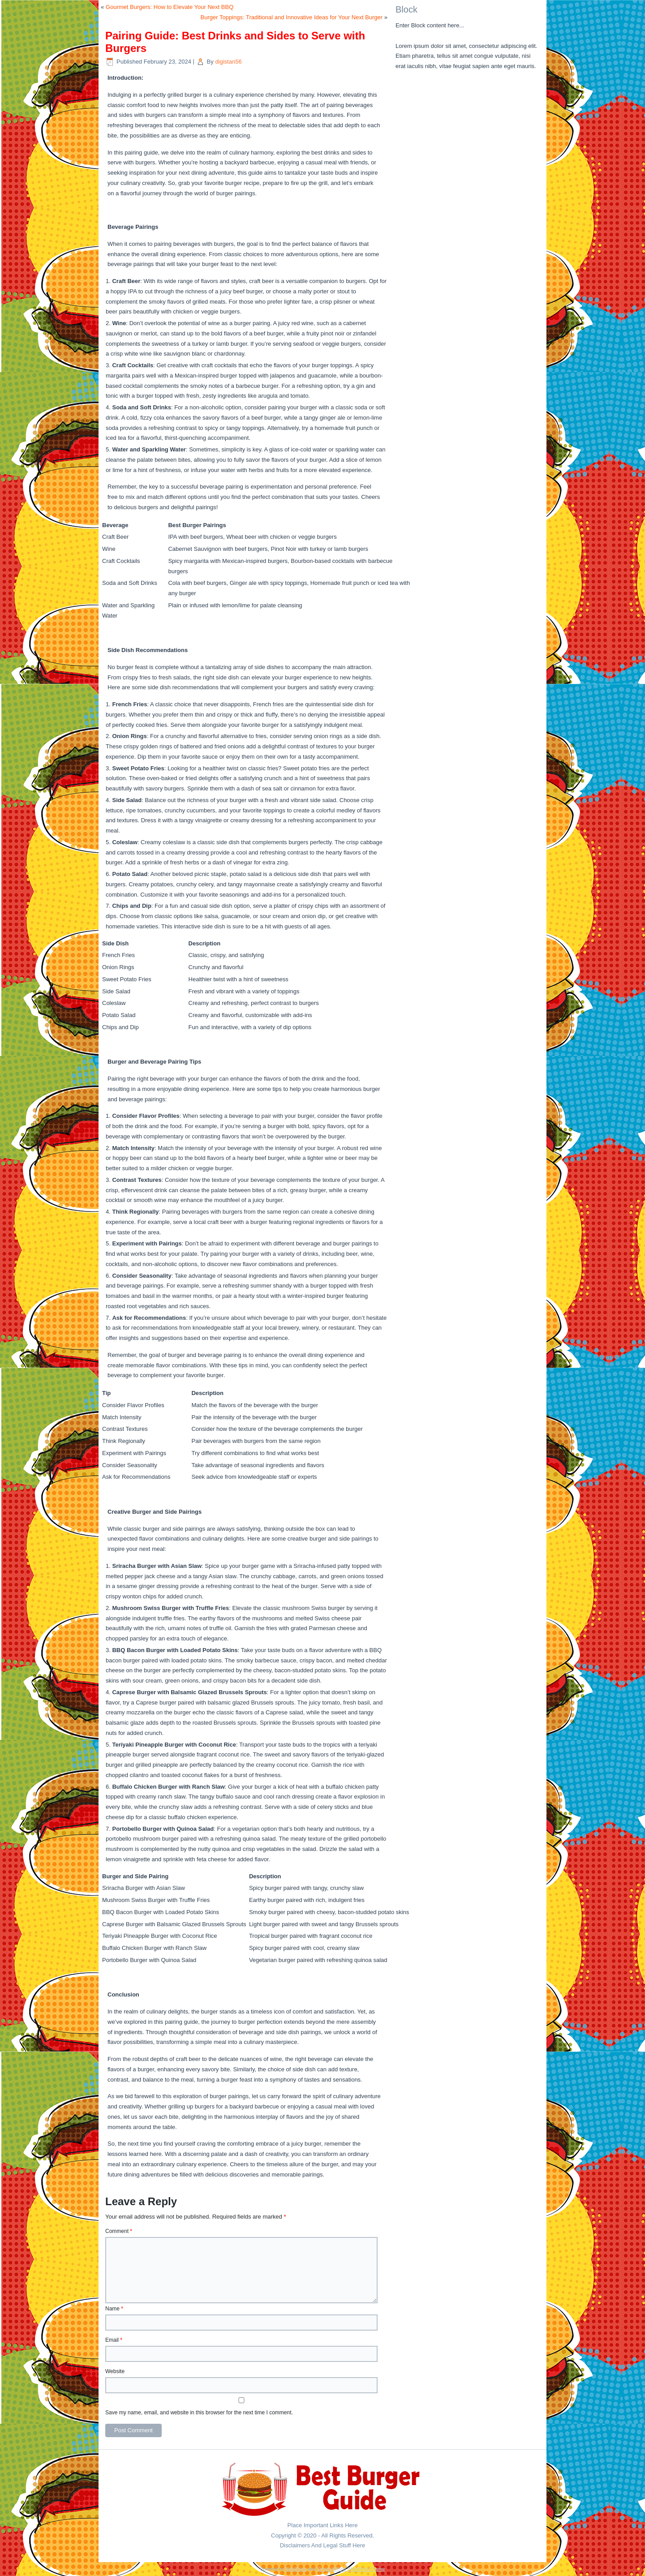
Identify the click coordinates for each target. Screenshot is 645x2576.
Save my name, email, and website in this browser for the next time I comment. (199, 2412)
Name (114, 2309)
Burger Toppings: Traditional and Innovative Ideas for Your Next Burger (292, 17)
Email (113, 2340)
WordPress (296, 2569)
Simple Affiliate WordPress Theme (351, 2569)
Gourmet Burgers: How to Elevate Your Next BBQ (169, 7)
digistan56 (228, 61)
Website (115, 2371)
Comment (118, 2231)
